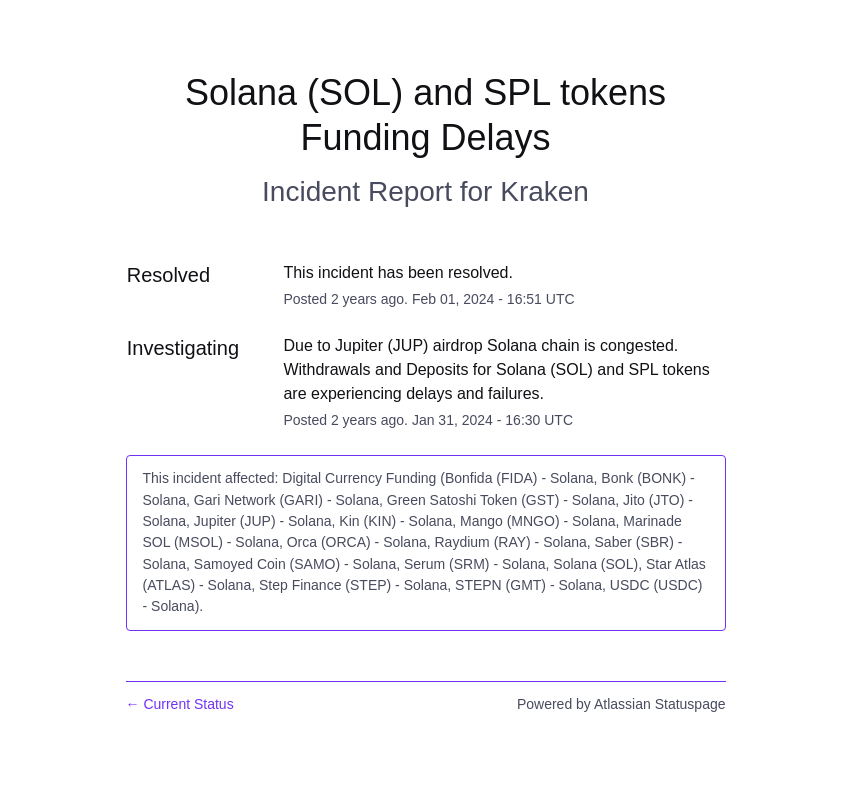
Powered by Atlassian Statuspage (621, 704)
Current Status (180, 704)
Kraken (544, 191)
